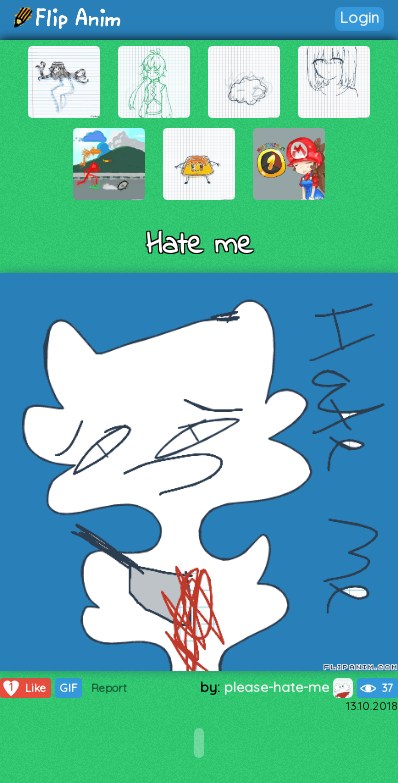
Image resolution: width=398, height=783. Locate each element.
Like (23, 688)
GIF (68, 688)
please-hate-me (288, 687)
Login (359, 17)
